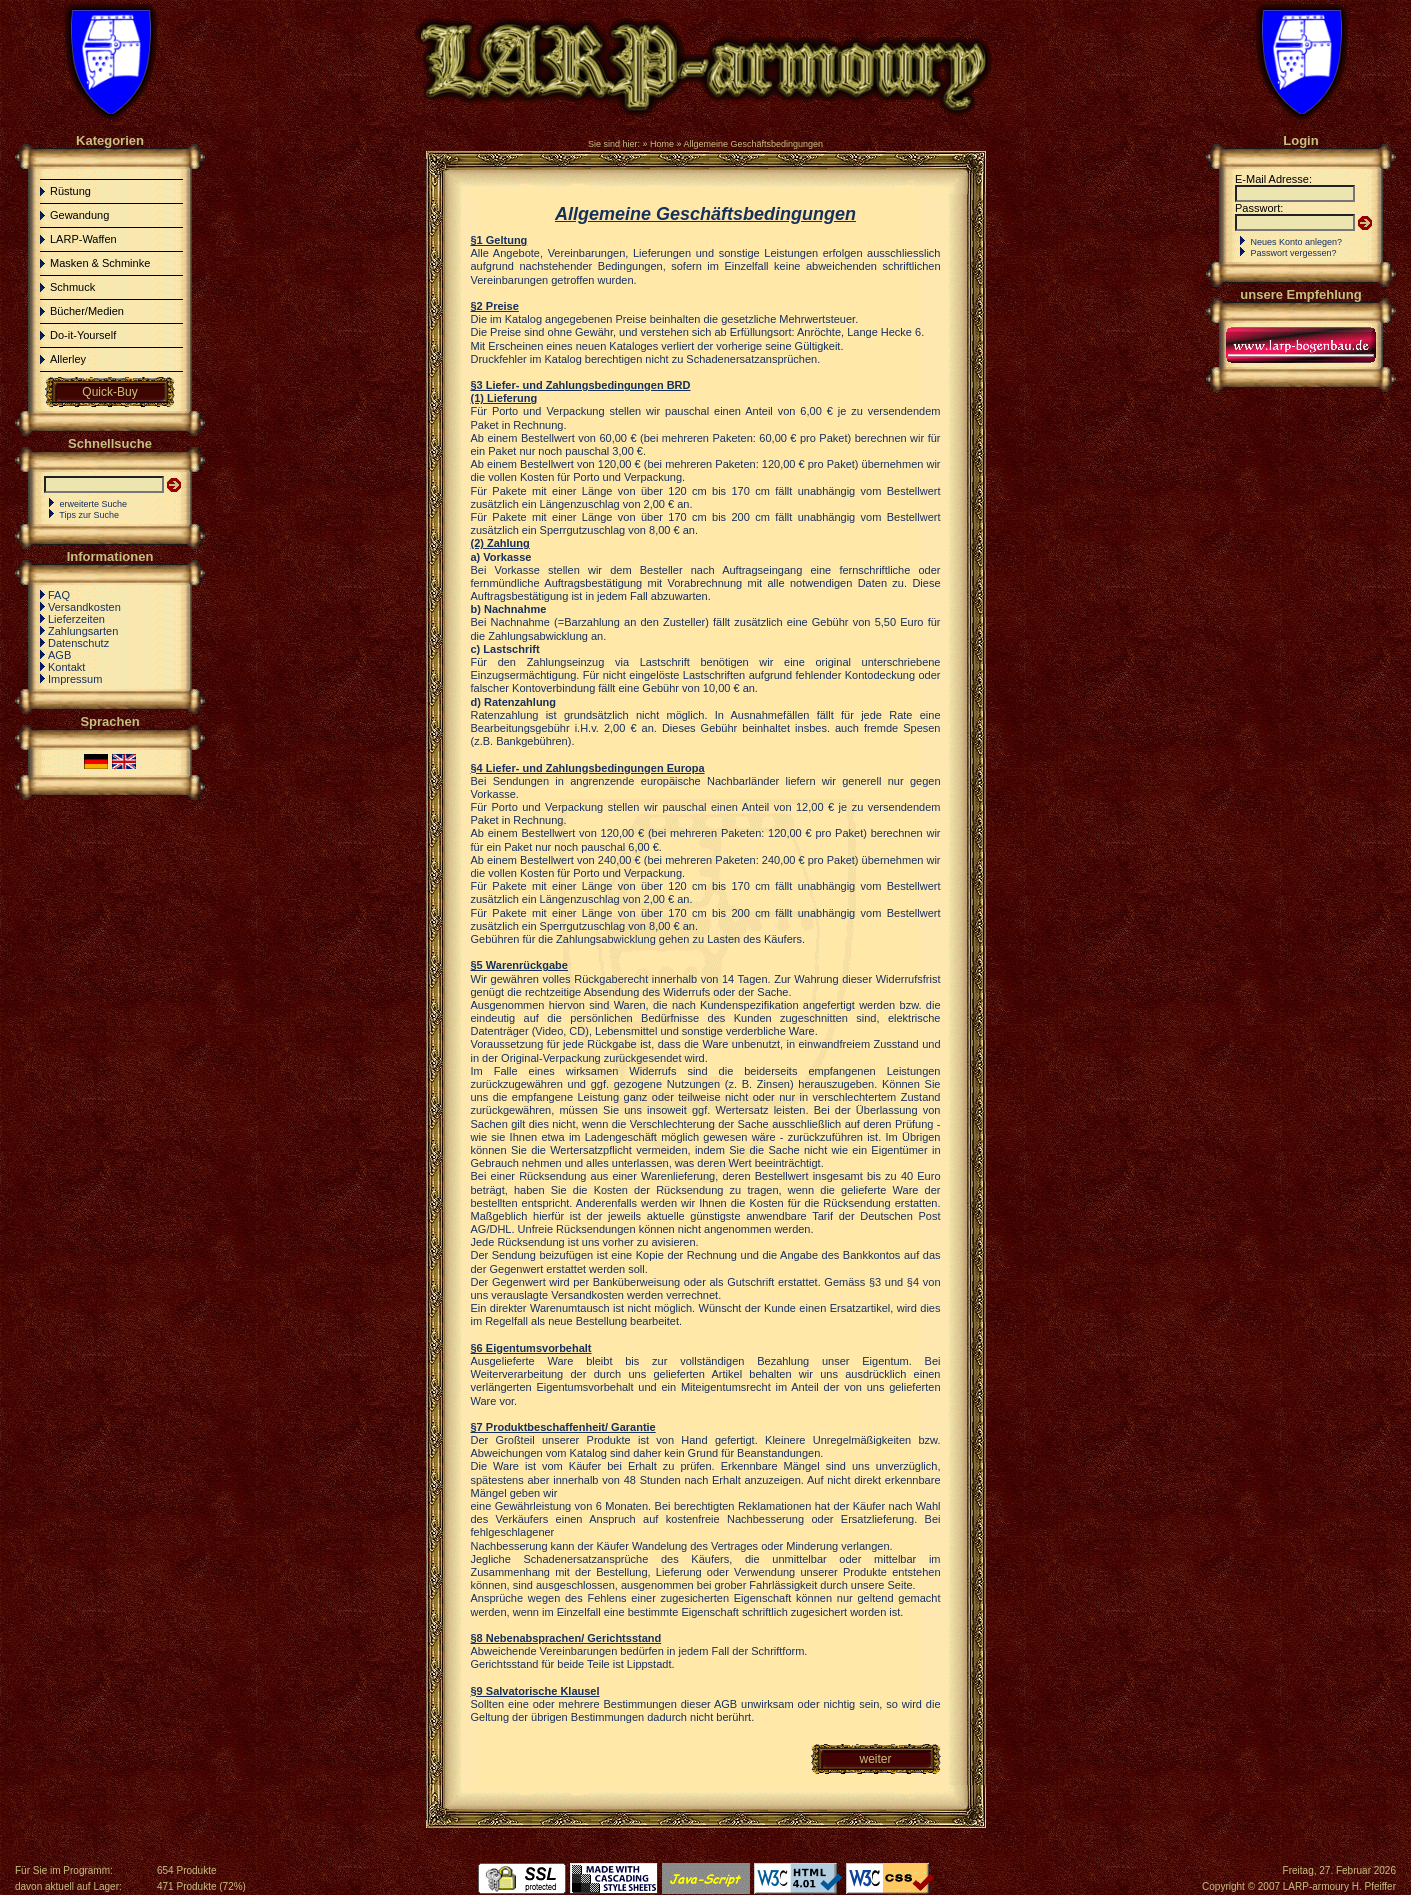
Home (662, 144)
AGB (59, 655)
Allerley (68, 359)
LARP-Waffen (83, 239)
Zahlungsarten (83, 631)
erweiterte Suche (94, 504)
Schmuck (72, 287)
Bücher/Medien (87, 311)
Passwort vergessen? (1294, 253)
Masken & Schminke (100, 263)
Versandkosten (84, 607)
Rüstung (70, 191)
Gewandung (79, 215)
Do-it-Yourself (83, 335)
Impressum (75, 679)
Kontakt (66, 667)
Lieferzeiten (76, 619)
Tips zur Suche (89, 515)
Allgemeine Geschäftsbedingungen (753, 144)
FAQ (59, 595)
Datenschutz (78, 643)
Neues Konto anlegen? (1297, 242)
